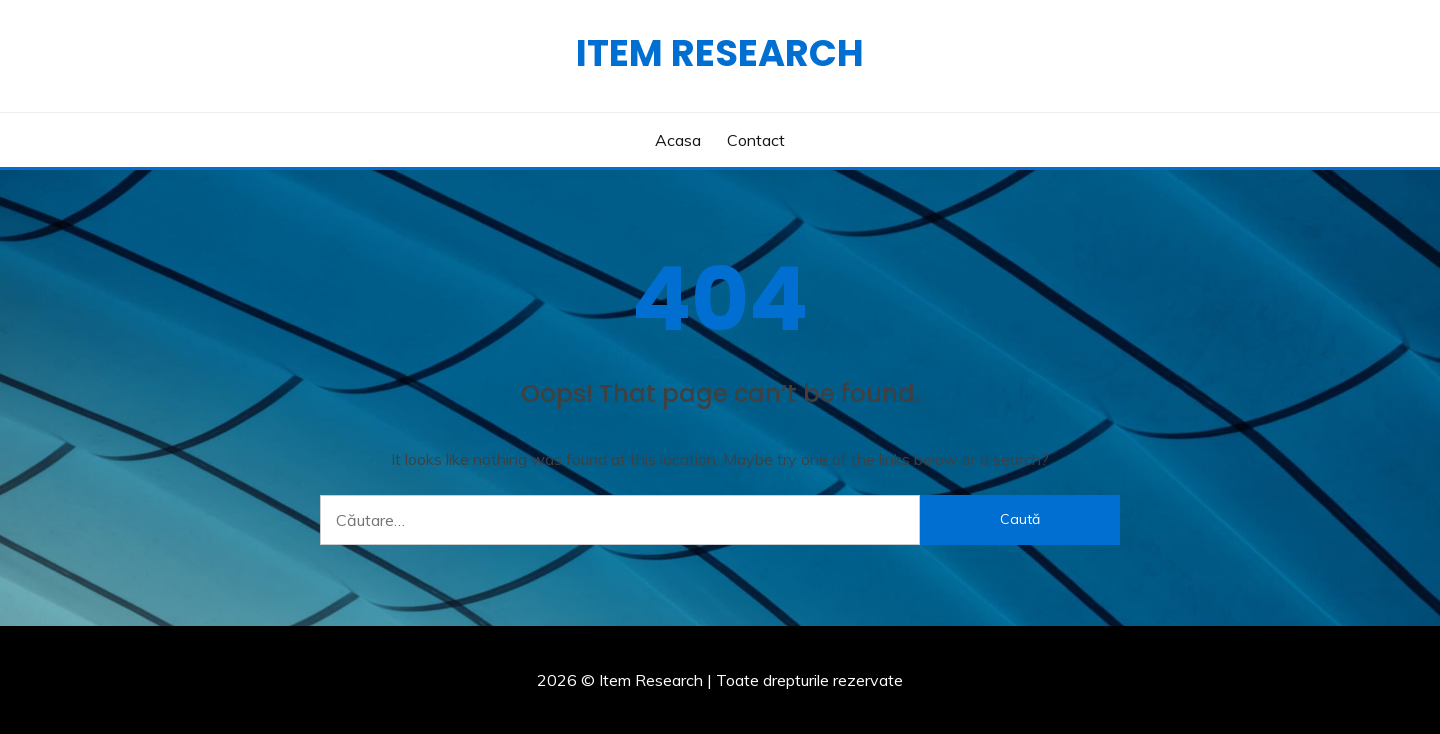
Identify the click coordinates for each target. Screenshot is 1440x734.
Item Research (720, 53)
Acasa (678, 140)
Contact (756, 140)
